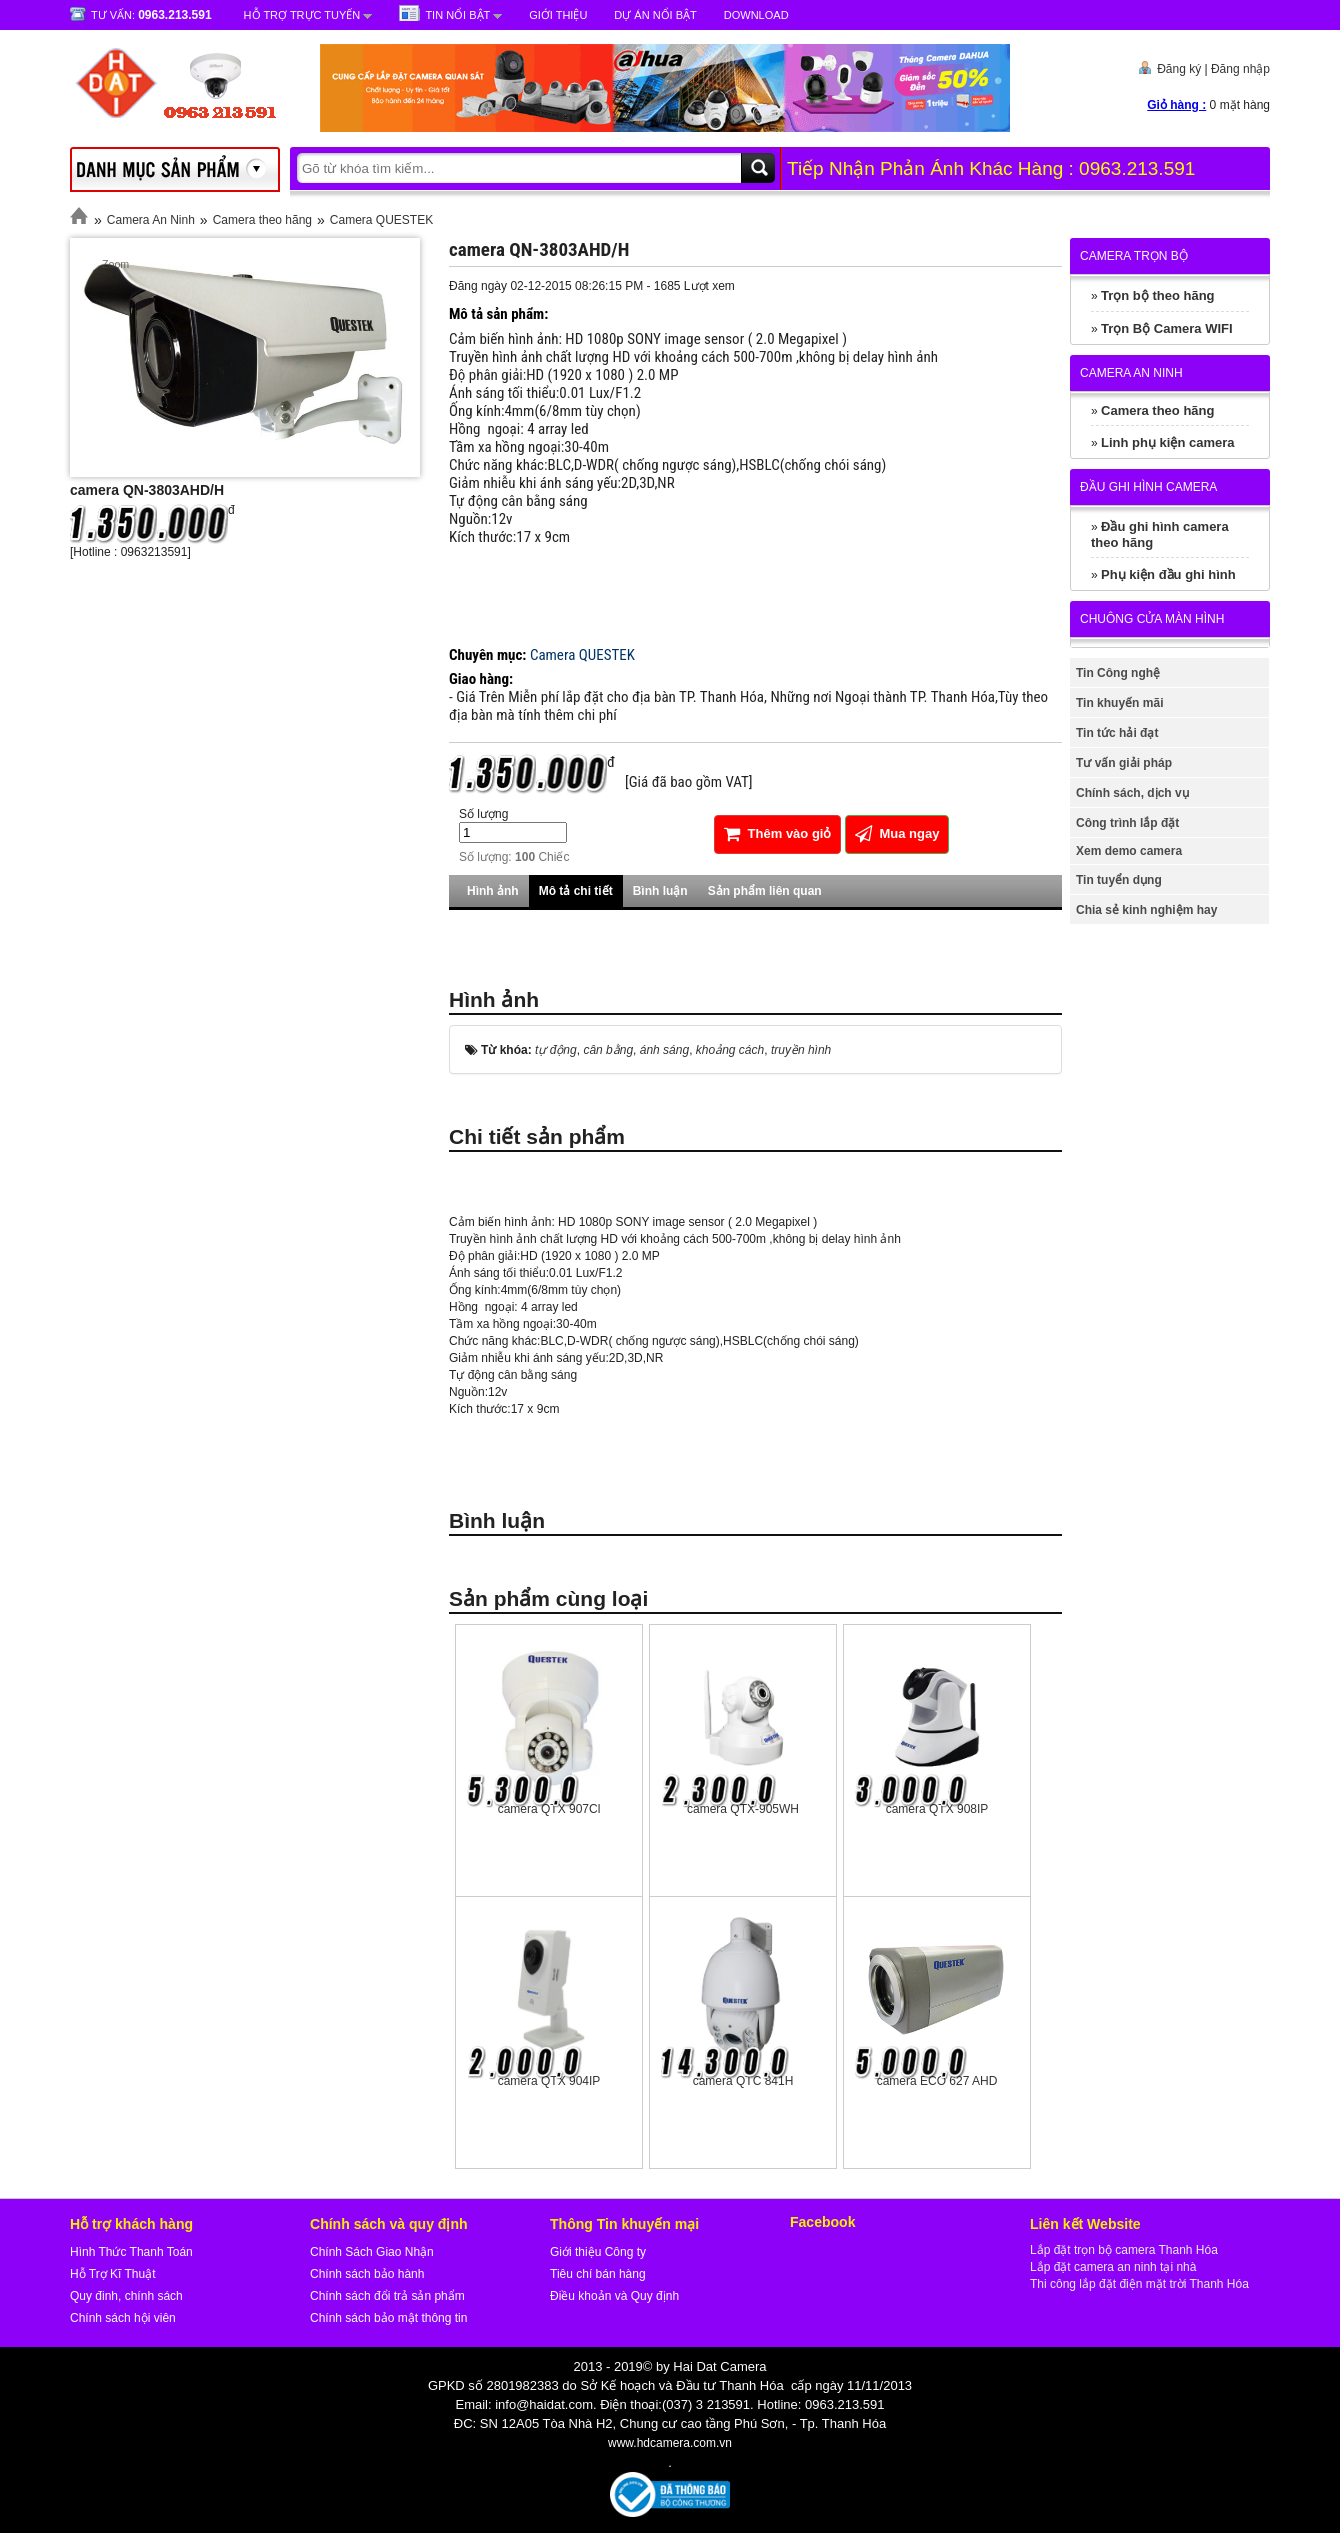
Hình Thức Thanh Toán (131, 2252)
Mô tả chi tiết (576, 891)
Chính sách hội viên (123, 2318)
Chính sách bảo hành (367, 2274)
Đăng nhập (1240, 69)
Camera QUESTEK (381, 220)
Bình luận (660, 891)
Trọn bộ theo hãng (1158, 295)
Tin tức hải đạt (1117, 733)
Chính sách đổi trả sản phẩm (387, 2296)
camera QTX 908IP (937, 1809)
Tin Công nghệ (1118, 673)
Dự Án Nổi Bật (655, 15)
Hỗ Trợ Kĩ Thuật (112, 2274)
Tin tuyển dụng (1119, 880)
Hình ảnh (493, 891)
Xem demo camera (1129, 851)
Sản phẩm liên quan (765, 891)
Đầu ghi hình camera (1148, 487)
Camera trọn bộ (1134, 256)
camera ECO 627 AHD (937, 2081)
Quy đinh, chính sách (126, 2296)
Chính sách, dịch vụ (1132, 793)
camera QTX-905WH (743, 1809)
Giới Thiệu (558, 15)
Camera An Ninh (151, 220)
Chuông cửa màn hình (1152, 619)
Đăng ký (1179, 69)
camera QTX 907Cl (549, 1809)
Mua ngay (897, 833)
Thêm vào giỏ (777, 833)
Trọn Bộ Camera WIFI (1167, 328)
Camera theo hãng (262, 220)
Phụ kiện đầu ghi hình (1168, 574)
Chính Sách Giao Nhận (372, 2252)
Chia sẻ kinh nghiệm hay (1146, 910)
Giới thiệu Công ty (598, 2252)
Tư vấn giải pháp (1124, 763)
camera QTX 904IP (549, 2081)
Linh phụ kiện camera (1167, 442)
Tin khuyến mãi (1119, 703)
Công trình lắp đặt (1127, 823)
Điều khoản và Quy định (614, 2296)
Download (756, 15)
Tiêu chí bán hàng (598, 2274)
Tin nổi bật (457, 15)
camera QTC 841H (743, 2081)
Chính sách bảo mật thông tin (388, 2318)
